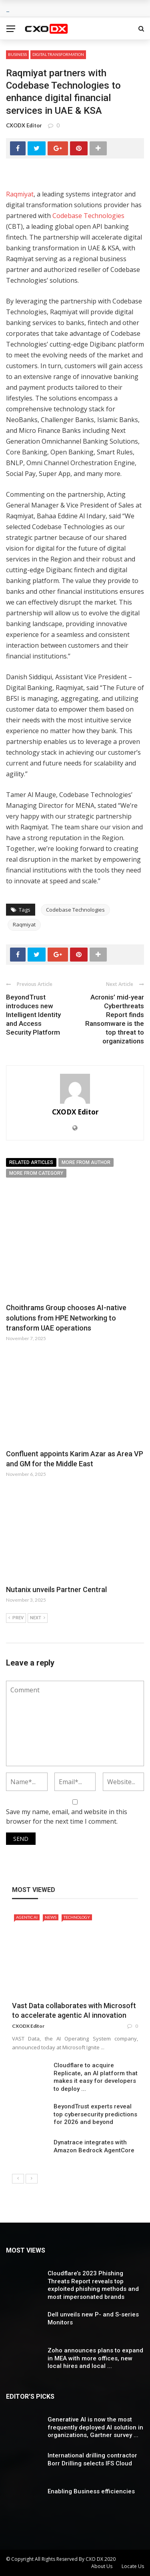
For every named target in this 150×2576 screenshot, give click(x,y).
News (50, 1917)
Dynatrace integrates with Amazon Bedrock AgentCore (94, 2146)
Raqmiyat (20, 194)
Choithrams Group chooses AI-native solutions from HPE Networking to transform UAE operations (66, 1317)
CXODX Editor (24, 125)
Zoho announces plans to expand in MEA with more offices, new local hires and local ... (95, 2358)
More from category (36, 1173)
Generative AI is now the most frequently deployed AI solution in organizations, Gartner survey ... (95, 2427)
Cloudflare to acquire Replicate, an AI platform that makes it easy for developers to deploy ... (96, 2077)
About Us (101, 2566)
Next (37, 1618)
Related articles (31, 1162)
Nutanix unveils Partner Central (56, 1589)
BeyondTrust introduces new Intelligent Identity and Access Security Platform (33, 1014)
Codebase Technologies (88, 215)
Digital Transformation (58, 54)
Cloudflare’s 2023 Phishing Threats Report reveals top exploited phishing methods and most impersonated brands (93, 2285)
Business (17, 54)
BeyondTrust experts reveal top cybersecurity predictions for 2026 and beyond (95, 2114)
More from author (86, 1162)
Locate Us (133, 2566)
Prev (16, 1618)
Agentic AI (27, 1917)
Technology (77, 1917)
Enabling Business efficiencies (91, 2491)
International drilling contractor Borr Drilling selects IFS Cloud (92, 2459)
